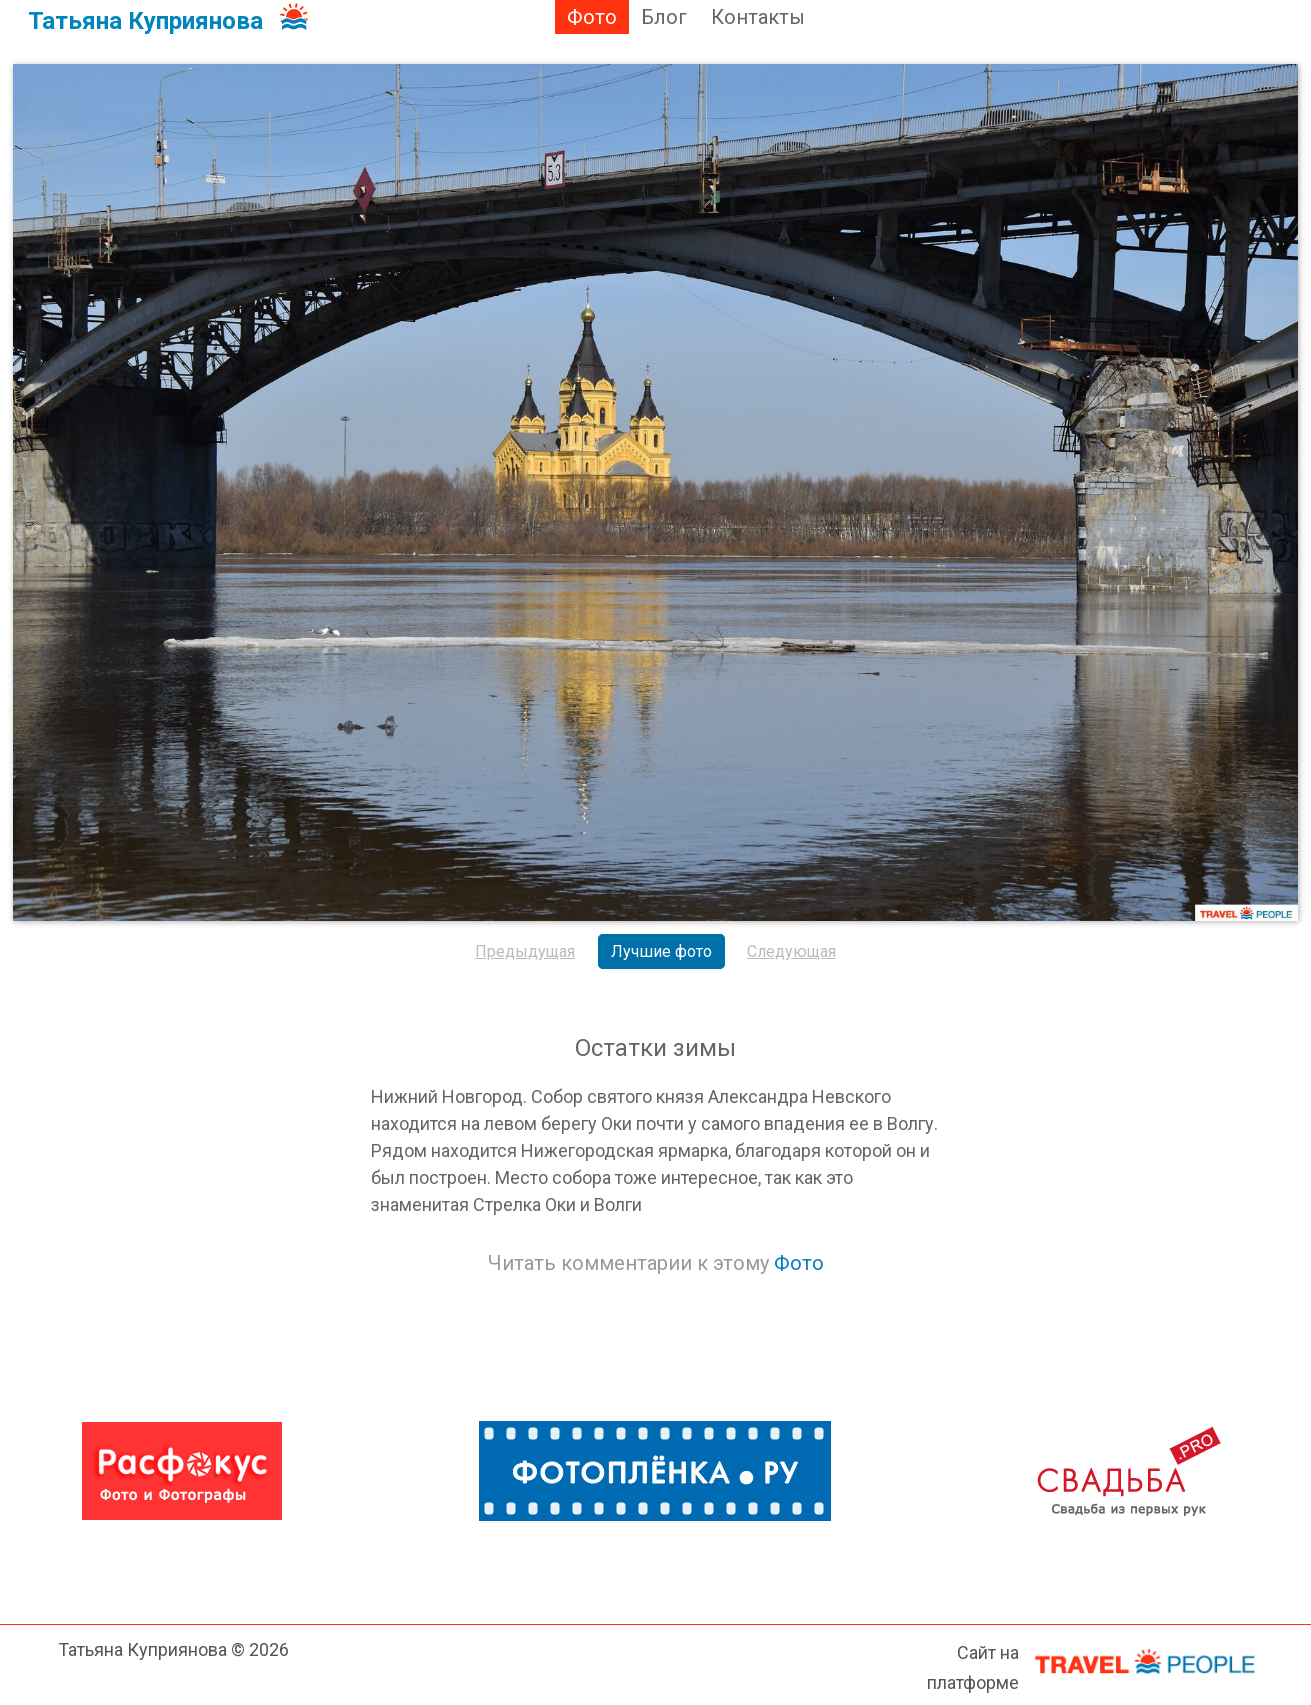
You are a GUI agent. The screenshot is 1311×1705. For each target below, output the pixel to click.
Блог (664, 17)
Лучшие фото (661, 951)
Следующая (791, 951)
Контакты (758, 17)
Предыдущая (525, 951)
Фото (592, 17)
